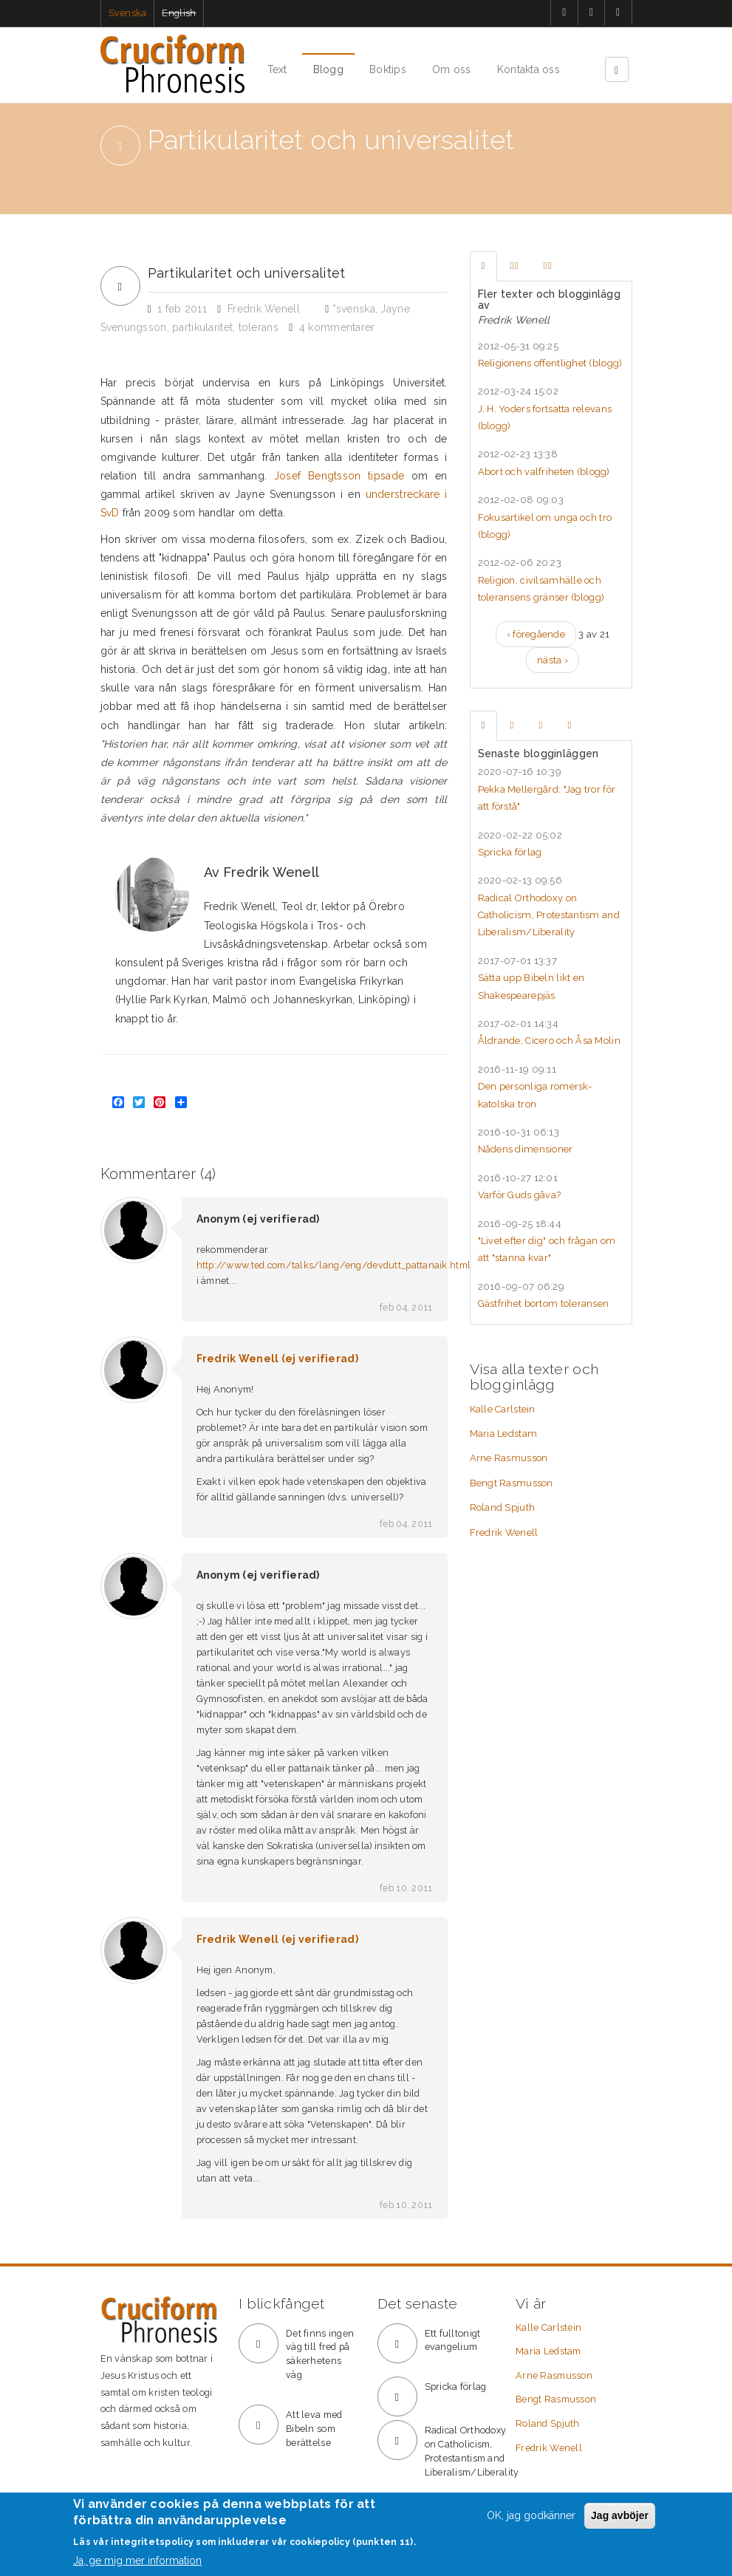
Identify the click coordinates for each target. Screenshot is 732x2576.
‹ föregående (536, 634)
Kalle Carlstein (503, 1409)
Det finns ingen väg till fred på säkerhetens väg (320, 2354)
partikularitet (202, 327)
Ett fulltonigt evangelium (453, 2340)
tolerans (258, 327)
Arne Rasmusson (509, 1457)
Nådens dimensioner (525, 1149)
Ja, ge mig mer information (137, 2560)
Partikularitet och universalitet (247, 273)
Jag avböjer (620, 2515)
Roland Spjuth (503, 1507)
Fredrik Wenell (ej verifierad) (277, 1358)
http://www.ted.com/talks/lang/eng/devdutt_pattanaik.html (333, 1265)
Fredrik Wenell (504, 1532)
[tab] (483, 266)
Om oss (451, 69)
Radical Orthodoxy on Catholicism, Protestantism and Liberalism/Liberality (549, 915)
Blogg (328, 69)
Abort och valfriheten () (544, 471)
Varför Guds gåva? (519, 1194)
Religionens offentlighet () (550, 363)
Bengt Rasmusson (511, 1483)
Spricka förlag (510, 852)
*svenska (353, 309)
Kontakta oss (528, 69)
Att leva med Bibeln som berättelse (314, 2428)
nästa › (552, 660)
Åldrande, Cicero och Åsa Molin (549, 1040)
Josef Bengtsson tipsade (339, 476)
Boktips (387, 69)
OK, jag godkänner (531, 2515)
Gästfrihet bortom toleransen (543, 1303)
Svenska (128, 12)
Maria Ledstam (504, 1433)
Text (277, 69)
